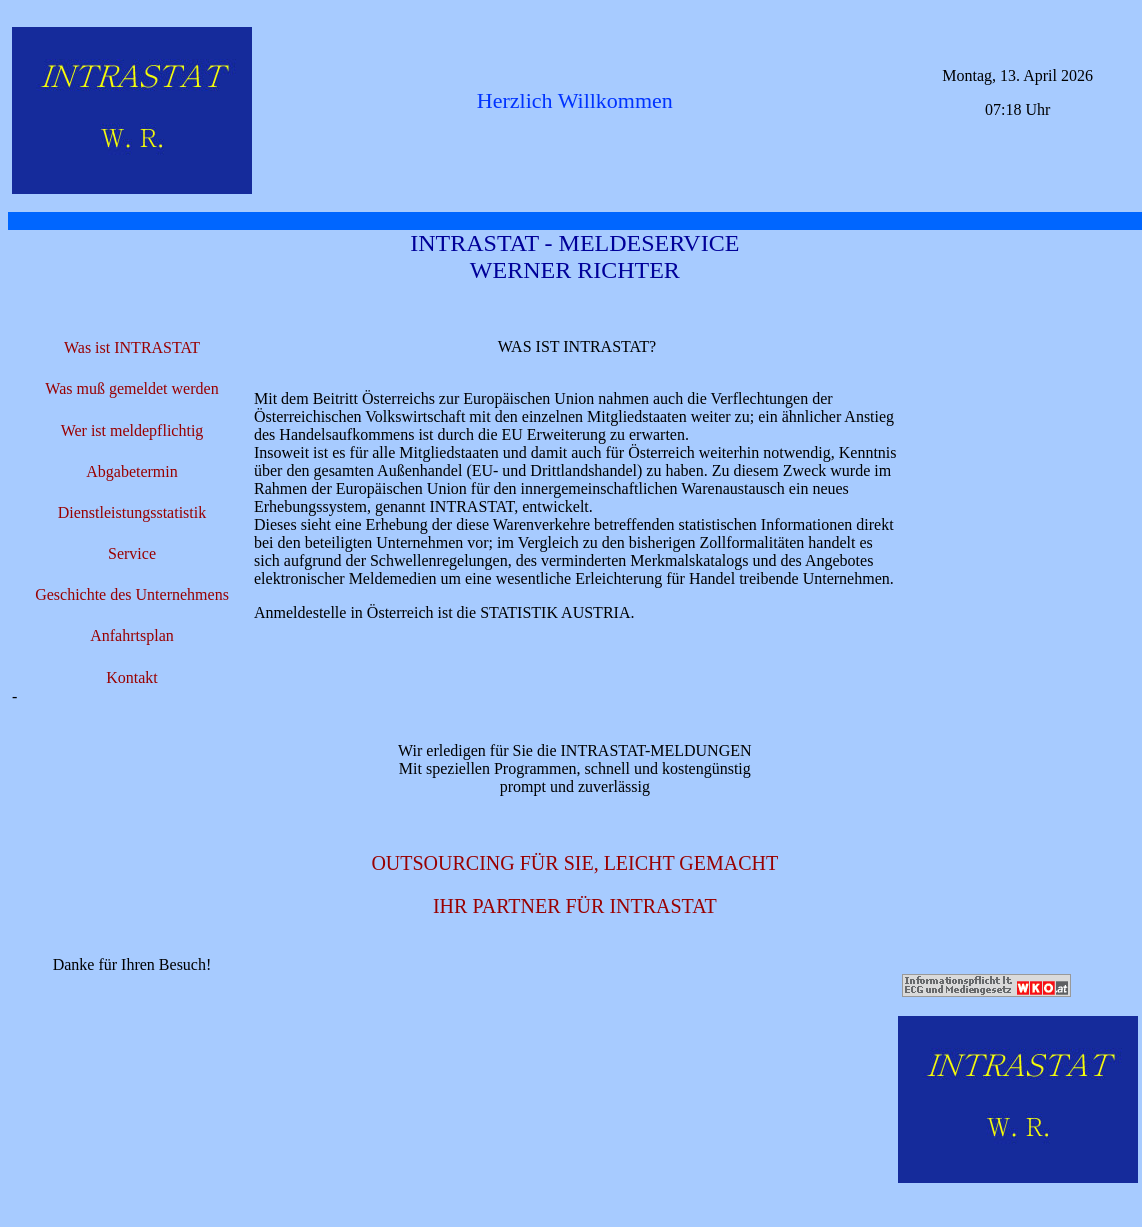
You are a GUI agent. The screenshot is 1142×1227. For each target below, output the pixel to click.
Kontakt (132, 677)
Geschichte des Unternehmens (132, 594)
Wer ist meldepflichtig (132, 430)
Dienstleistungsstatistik (132, 512)
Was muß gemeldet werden (131, 388)
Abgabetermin (132, 471)
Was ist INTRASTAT (132, 347)
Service (132, 553)
